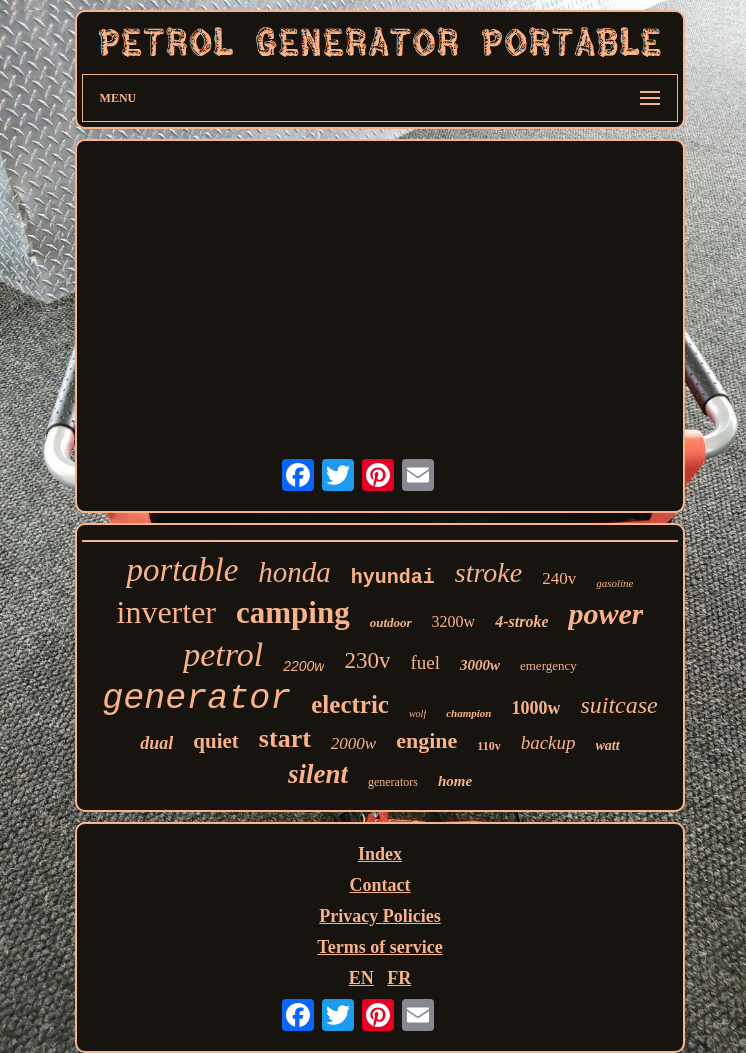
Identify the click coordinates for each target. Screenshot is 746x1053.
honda (294, 572)
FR (399, 978)
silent (318, 774)
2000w (353, 743)
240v (559, 578)
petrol (223, 654)
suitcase (618, 705)
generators (393, 782)
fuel (425, 662)
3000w (480, 665)
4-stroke (521, 621)
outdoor (391, 622)
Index (380, 854)
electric (350, 704)
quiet (216, 741)
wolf (417, 713)
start (285, 738)
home (455, 781)
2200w (303, 666)
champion (468, 713)
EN (361, 978)
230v (367, 660)
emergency (548, 665)
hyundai (393, 577)
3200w (454, 621)
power (605, 613)
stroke (488, 572)
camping (293, 612)
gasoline (614, 583)
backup (548, 742)
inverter (167, 612)
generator (196, 699)
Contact (379, 885)
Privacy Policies (379, 916)
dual (156, 743)
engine (426, 740)
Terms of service (379, 947)
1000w (535, 708)
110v (488, 746)
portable (182, 570)
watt (608, 745)
